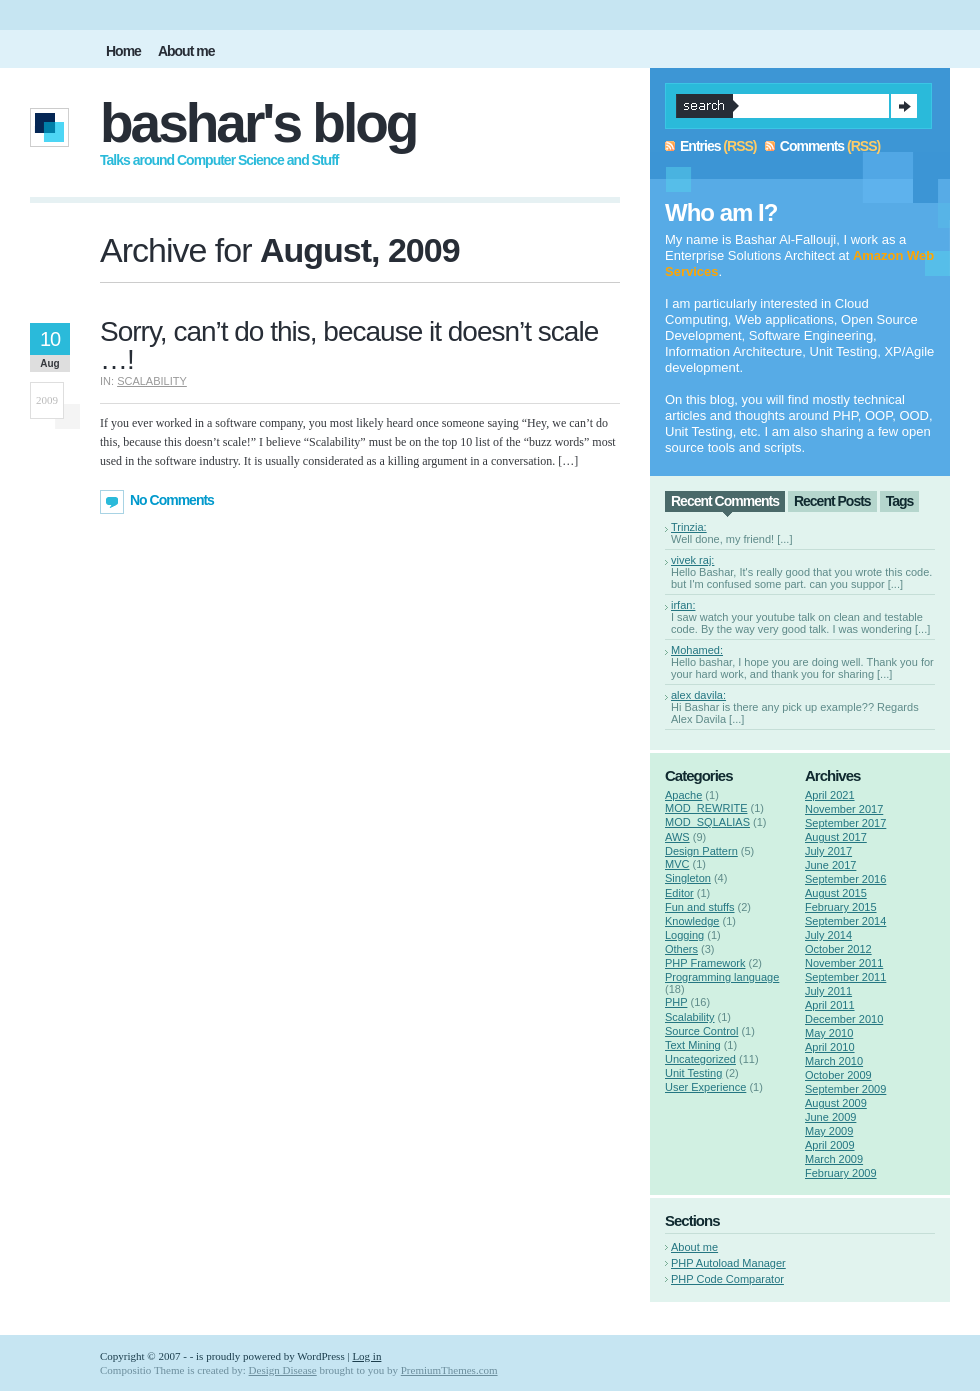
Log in (366, 1356)
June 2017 (830, 865)
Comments (812, 146)
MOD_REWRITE (706, 808)
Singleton (688, 878)
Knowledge (692, 921)
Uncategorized (700, 1059)
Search (904, 106)
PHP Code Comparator (727, 1279)
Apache (683, 795)
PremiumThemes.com (449, 1370)
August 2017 (836, 837)
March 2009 (834, 1159)
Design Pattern (701, 851)
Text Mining (693, 1045)
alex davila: (698, 695)
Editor (679, 893)
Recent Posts (832, 501)
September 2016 (845, 879)
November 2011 (844, 963)
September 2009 (845, 1089)
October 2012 (838, 949)
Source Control (701, 1031)
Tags (900, 501)
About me (694, 1247)
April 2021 (830, 795)
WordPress (320, 1356)
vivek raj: (692, 560)
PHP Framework (705, 963)
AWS (677, 837)
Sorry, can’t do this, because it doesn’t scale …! (349, 345)
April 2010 (830, 1047)
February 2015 (841, 907)
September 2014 (845, 921)
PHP (676, 1002)
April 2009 (830, 1145)
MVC (677, 864)
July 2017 (828, 851)
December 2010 (844, 1019)
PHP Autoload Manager (728, 1263)
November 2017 (844, 809)
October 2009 (838, 1075)
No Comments (172, 500)
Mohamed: (697, 650)
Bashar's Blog (258, 123)
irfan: (683, 605)
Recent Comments (725, 501)
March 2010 (834, 1061)
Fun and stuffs (700, 907)
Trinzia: (689, 527)
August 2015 (836, 893)
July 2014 (828, 935)
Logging (684, 935)
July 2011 (828, 991)
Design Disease (283, 1370)
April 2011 (830, 1005)
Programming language (722, 977)
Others (681, 949)
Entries (700, 146)
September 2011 (845, 977)
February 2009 (841, 1173)
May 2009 (829, 1131)
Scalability (152, 381)
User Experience (705, 1087)
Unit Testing (693, 1073)
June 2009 (830, 1117)
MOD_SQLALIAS (707, 822)
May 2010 (829, 1033)
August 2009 (836, 1103)
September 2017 (845, 823)
